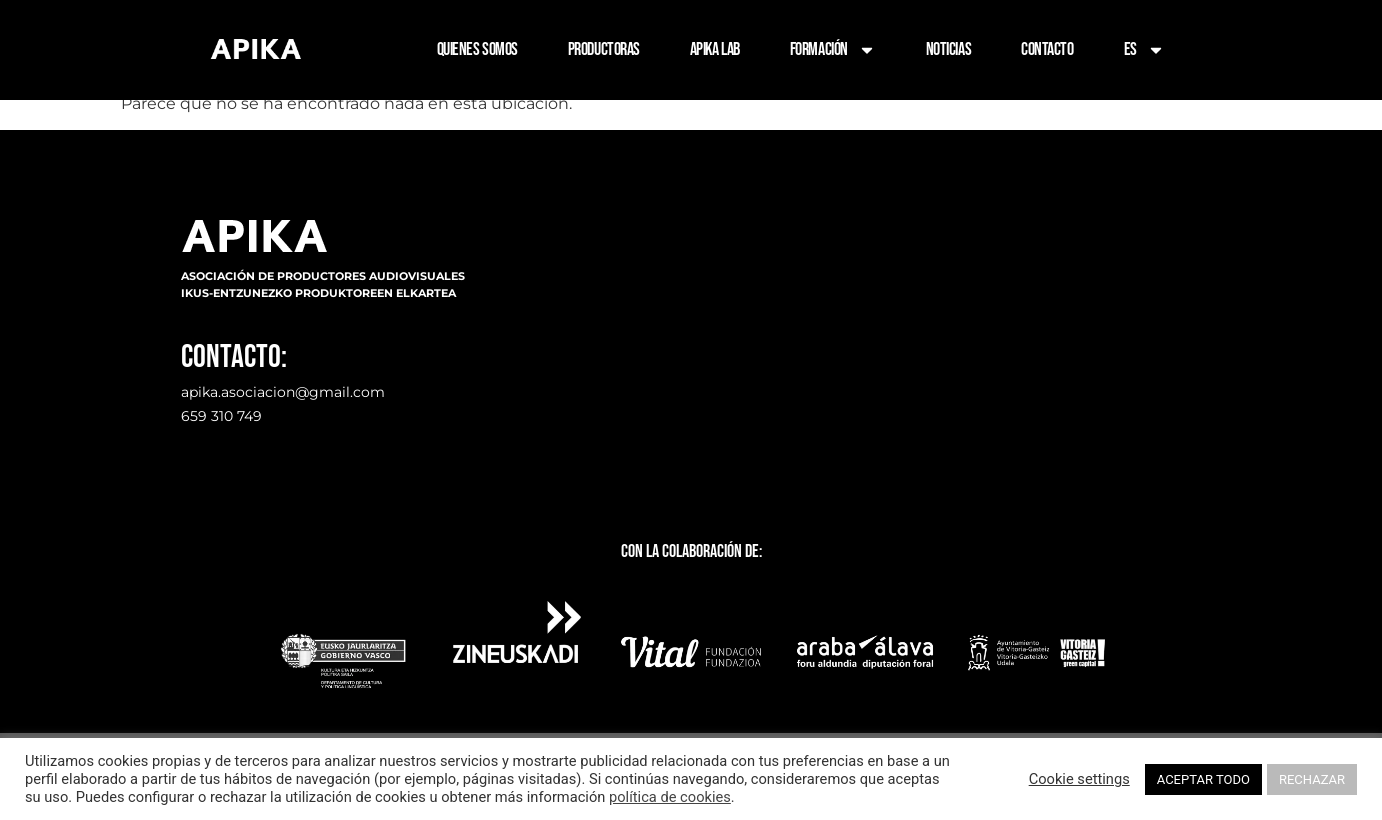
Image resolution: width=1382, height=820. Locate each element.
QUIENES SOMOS (477, 49)
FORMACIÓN (833, 50)
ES (1144, 50)
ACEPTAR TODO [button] (1203, 779)
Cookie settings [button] (1079, 779)
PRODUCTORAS (604, 49)
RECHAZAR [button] (1312, 779)
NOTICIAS (948, 49)
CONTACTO (1047, 49)
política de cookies (670, 797)
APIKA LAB (715, 49)
